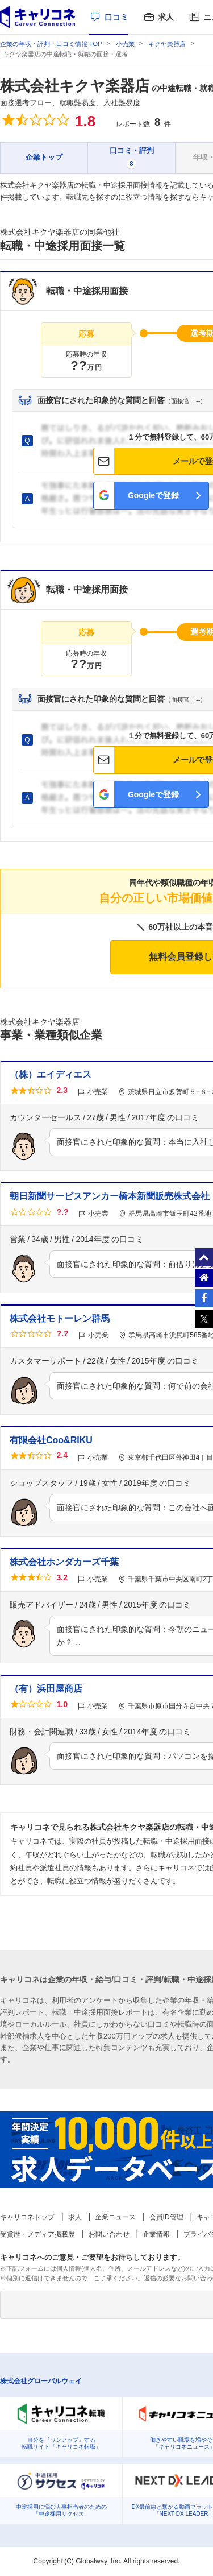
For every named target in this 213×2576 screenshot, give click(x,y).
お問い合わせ (109, 2234)
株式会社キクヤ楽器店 (74, 85)
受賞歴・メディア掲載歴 (37, 2234)
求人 (166, 17)
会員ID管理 (166, 2217)
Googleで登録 (153, 495)
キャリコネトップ (27, 2217)
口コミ (116, 17)
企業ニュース (115, 2217)
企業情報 (156, 2234)
